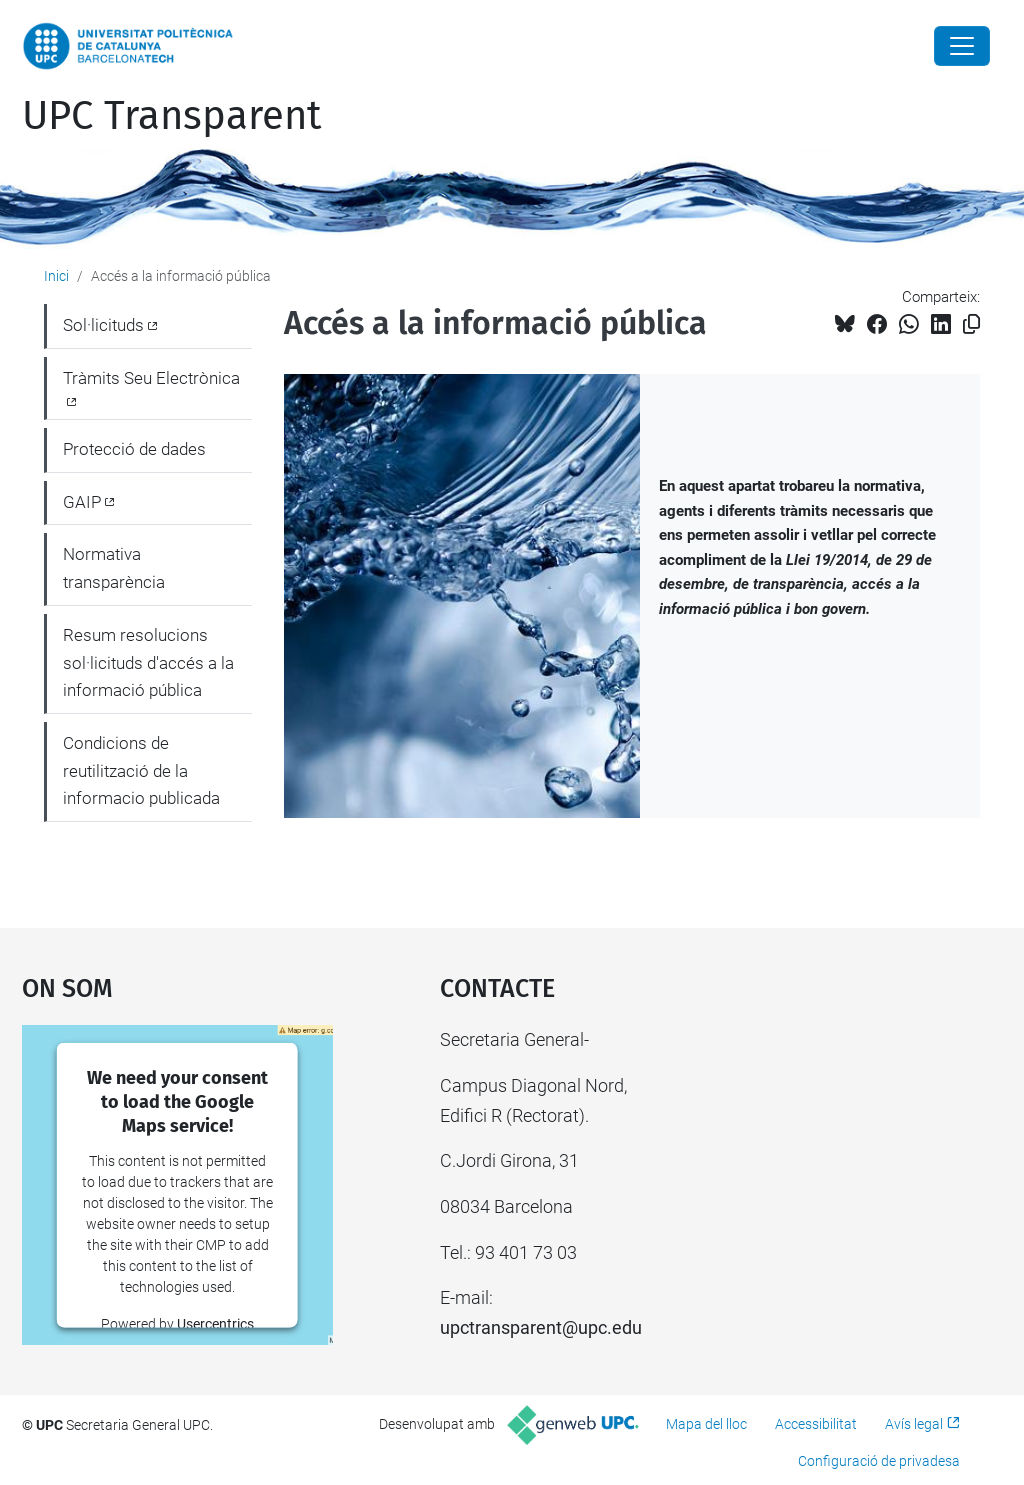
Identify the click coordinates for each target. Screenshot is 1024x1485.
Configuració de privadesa (879, 1461)
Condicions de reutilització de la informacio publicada (141, 770)
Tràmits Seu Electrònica (151, 378)
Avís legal (914, 1424)
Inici (56, 276)
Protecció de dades (134, 449)
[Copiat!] (971, 324)
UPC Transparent (171, 116)
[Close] (962, 46)
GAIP (82, 502)
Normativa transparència (114, 568)
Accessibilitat (816, 1424)
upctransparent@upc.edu (541, 1327)
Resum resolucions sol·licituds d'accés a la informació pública (148, 662)
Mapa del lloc (706, 1424)
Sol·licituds (103, 325)
